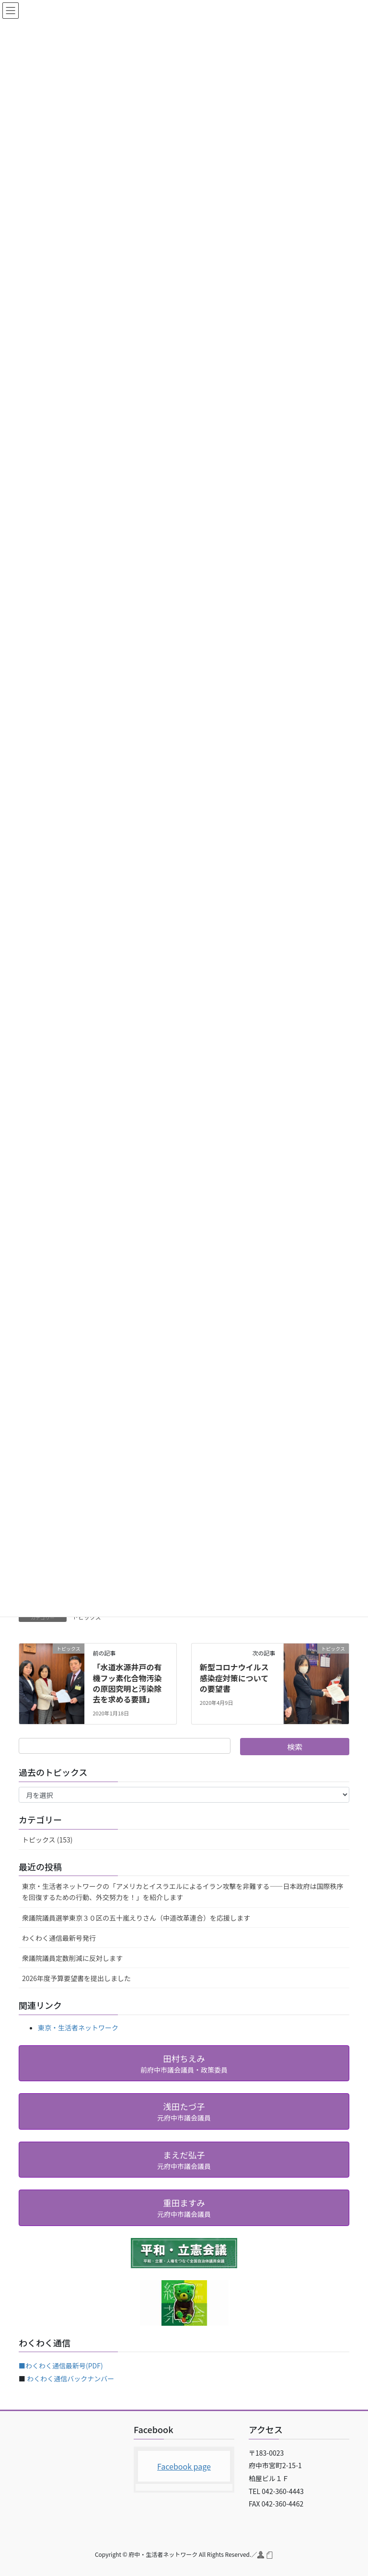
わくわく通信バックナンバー (70, 2378)
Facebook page (184, 2466)
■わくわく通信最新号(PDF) (61, 2365)
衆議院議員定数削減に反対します (72, 1958)
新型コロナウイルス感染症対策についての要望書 (234, 1677)
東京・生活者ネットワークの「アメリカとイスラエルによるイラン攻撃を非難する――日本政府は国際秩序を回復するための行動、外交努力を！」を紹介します (182, 1891)
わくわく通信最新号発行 (59, 1938)
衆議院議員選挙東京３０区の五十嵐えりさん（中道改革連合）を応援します (136, 1918)
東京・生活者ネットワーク (78, 2027)
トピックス (86, 1617)
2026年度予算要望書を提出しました (76, 1978)
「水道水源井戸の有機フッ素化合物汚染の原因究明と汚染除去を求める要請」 (126, 1683)
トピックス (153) (47, 1839)
